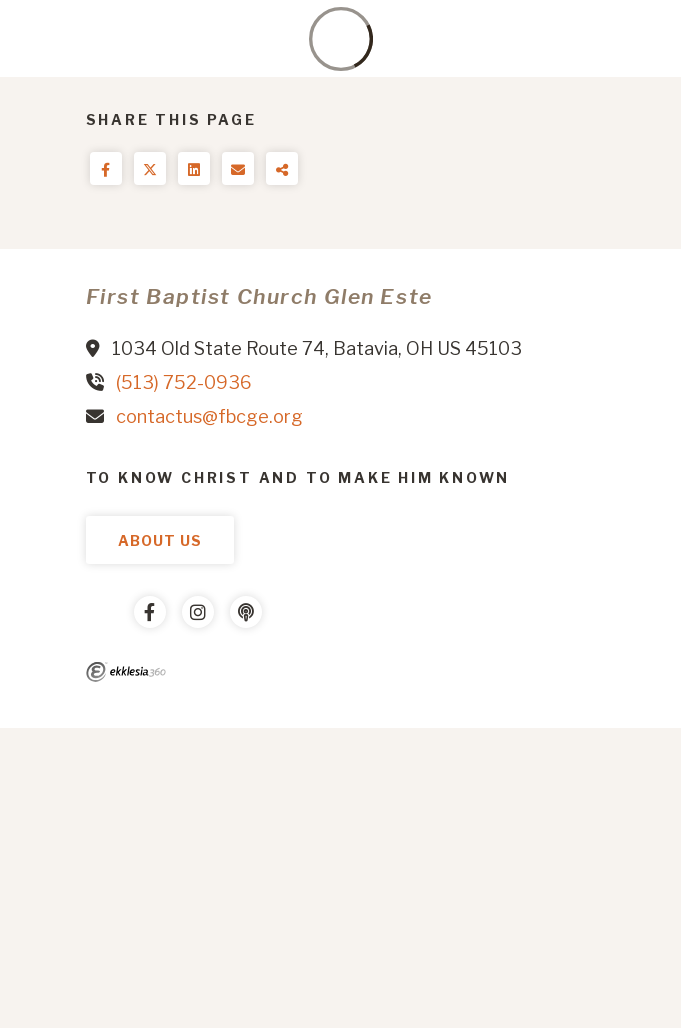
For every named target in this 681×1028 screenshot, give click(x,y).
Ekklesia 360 (126, 672)
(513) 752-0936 (184, 382)
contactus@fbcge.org (209, 416)
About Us (160, 540)
